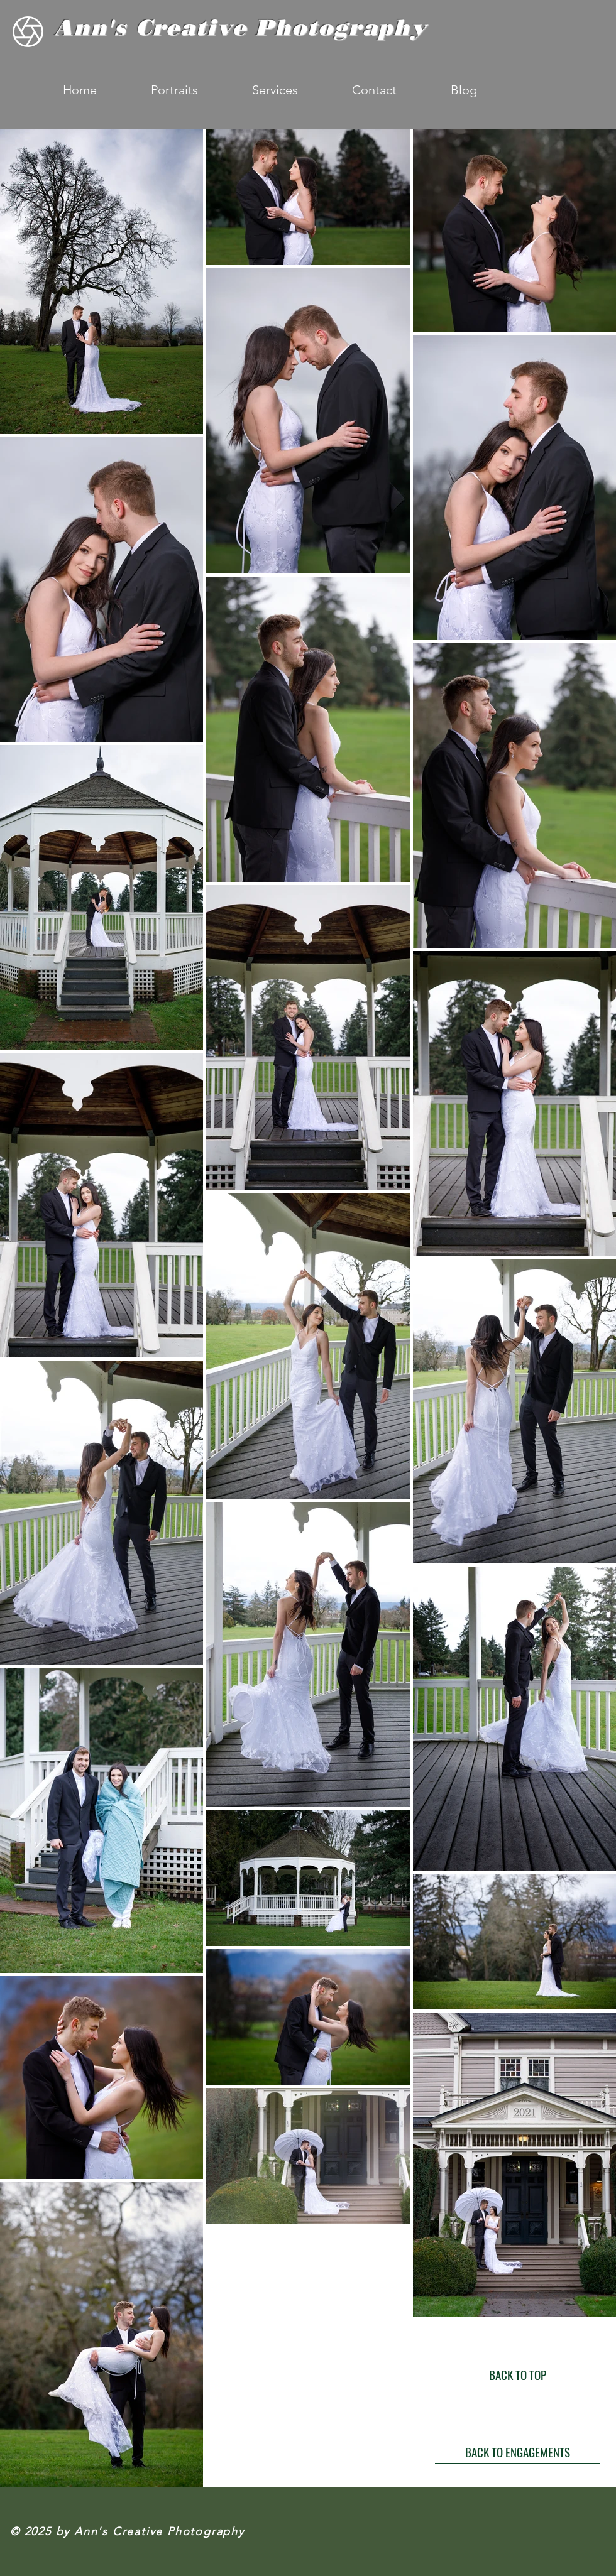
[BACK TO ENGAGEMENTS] (517, 2452)
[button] (174, 90)
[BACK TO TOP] (517, 2374)
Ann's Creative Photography (240, 27)
